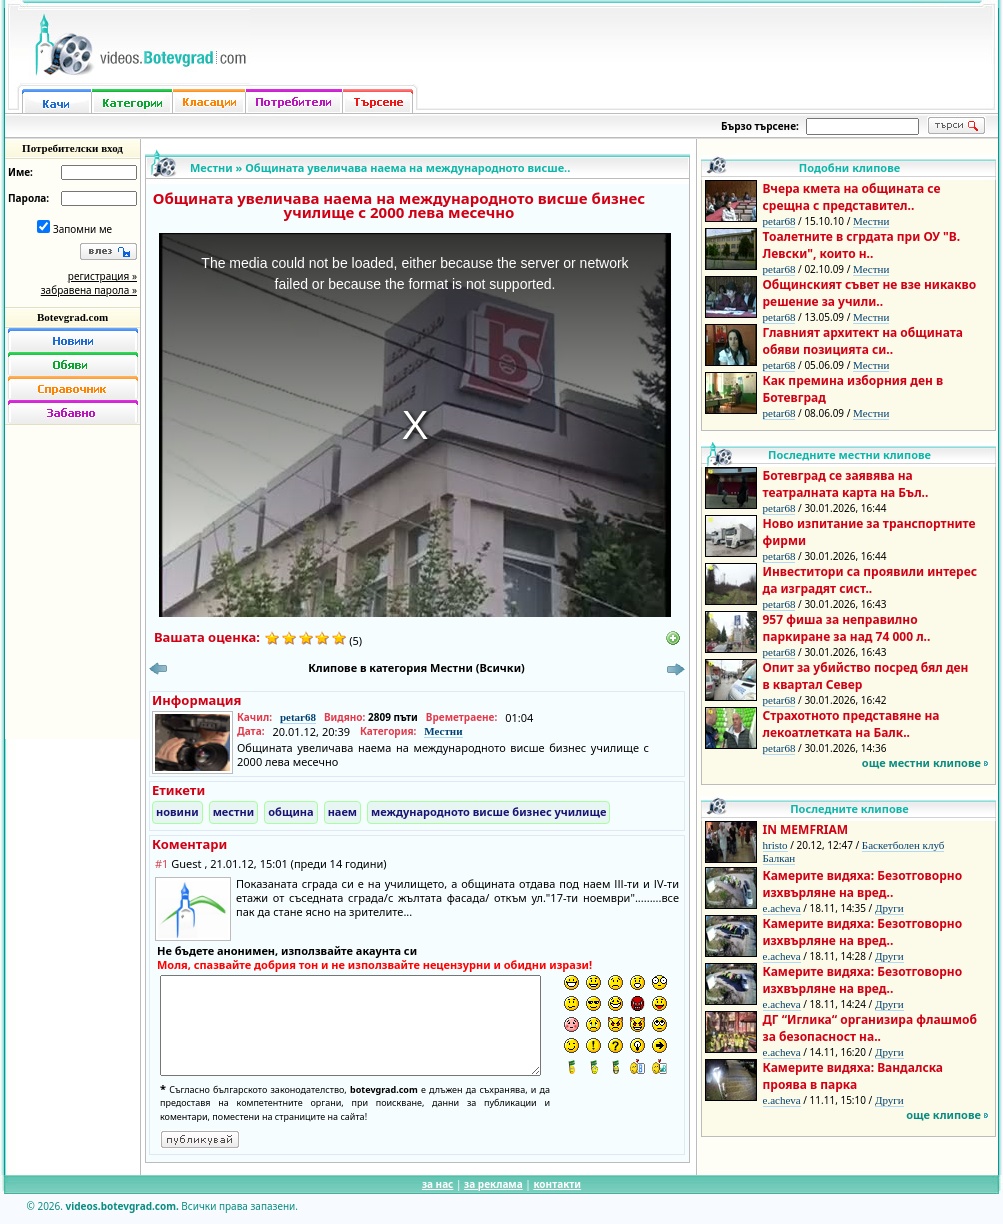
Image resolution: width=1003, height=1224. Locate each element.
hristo (775, 845)
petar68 (298, 717)
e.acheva (782, 908)
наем (342, 811)
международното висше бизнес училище (488, 811)
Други (889, 908)
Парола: (28, 198)
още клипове (943, 1114)
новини (177, 811)
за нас (437, 1184)
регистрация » (102, 276)
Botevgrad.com (72, 317)
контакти (557, 1184)
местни (234, 811)
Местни (211, 167)
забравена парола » (89, 290)
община (290, 811)
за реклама (493, 1184)
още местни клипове (921, 762)
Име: (20, 172)
